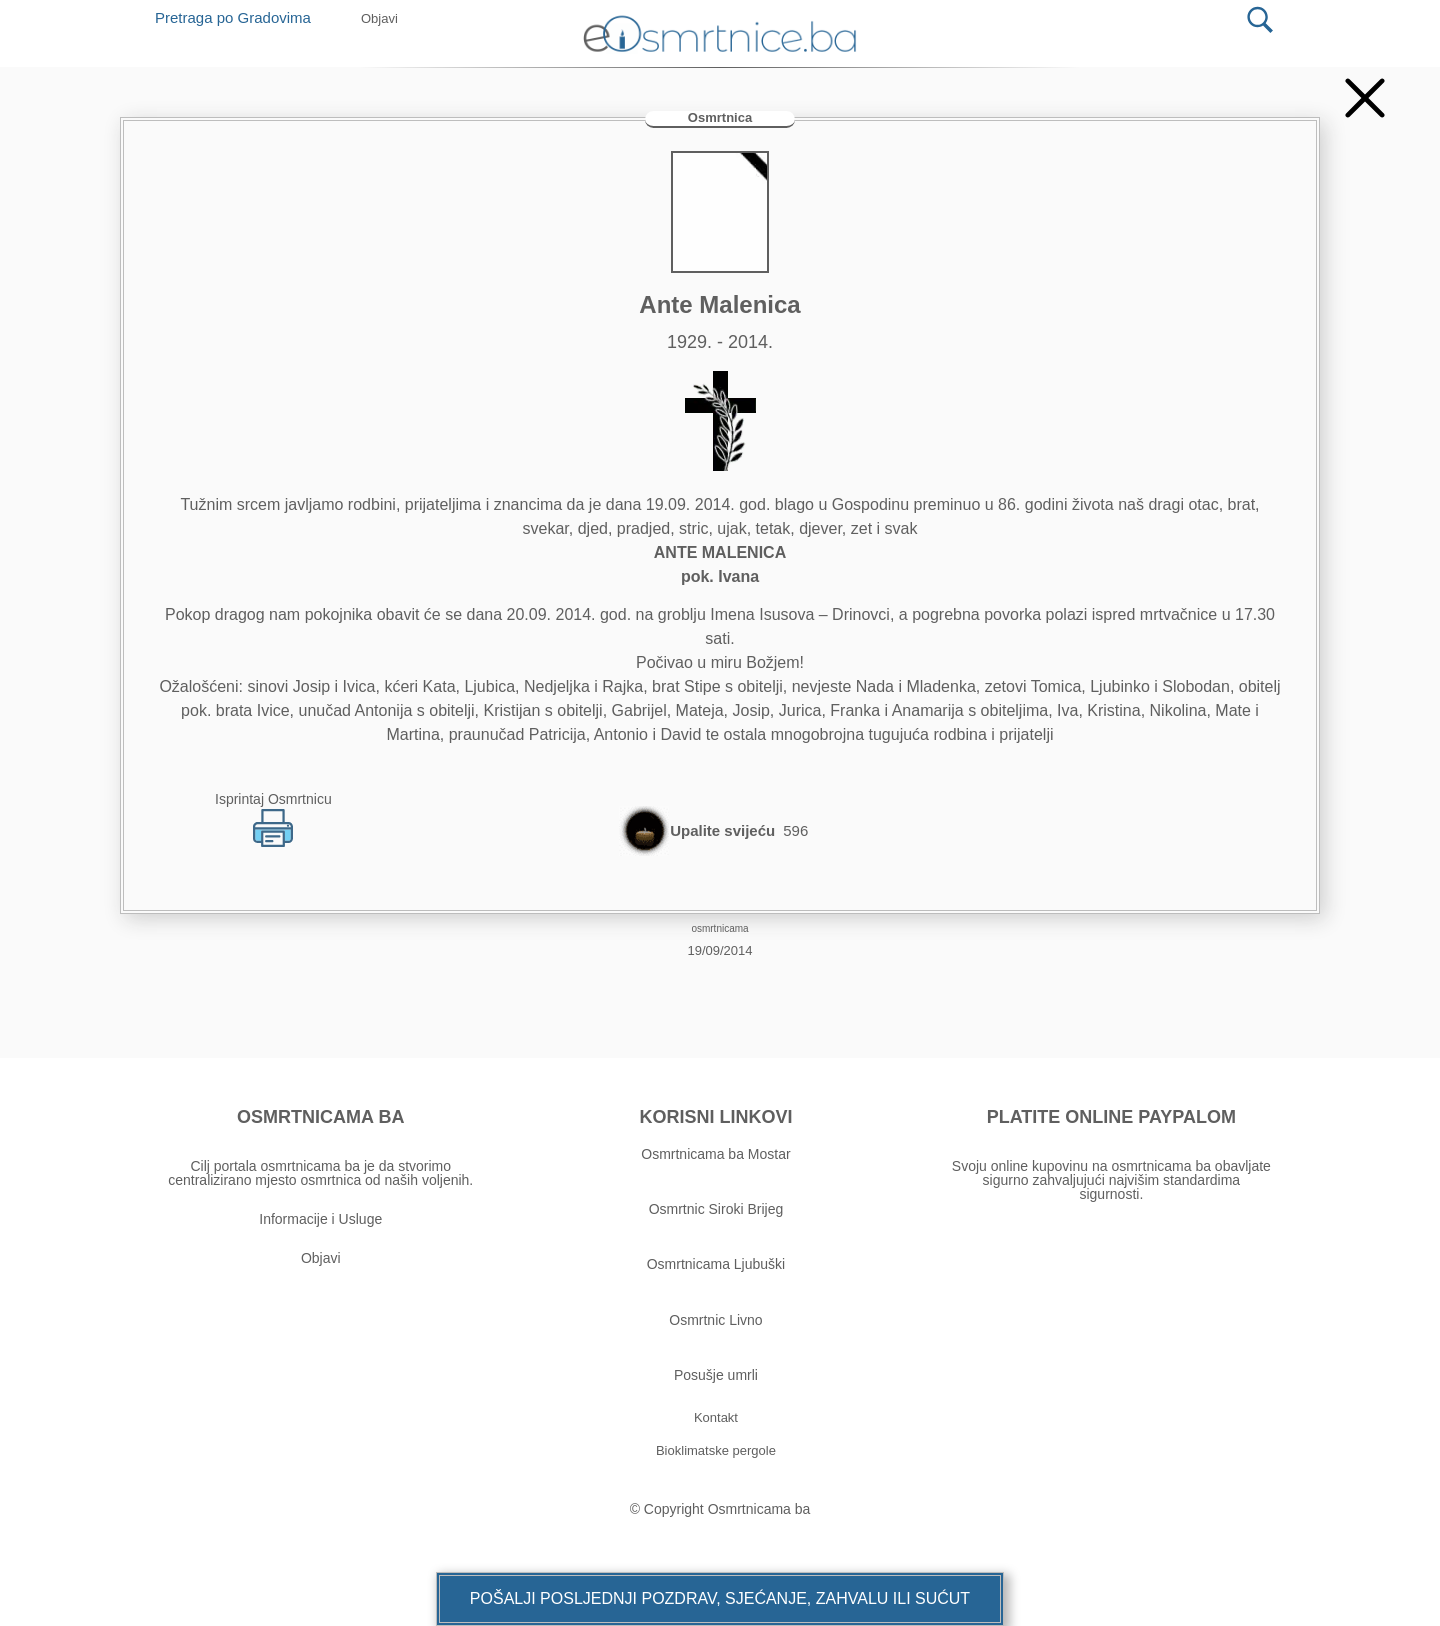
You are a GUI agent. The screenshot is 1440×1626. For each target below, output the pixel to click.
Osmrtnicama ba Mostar (715, 1154)
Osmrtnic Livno (715, 1320)
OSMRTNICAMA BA (320, 1117)
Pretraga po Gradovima (240, 17)
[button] (720, 1599)
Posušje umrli (716, 1375)
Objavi (321, 1258)
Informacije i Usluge (320, 1219)
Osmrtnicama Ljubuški (716, 1264)
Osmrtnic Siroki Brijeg (716, 1209)
